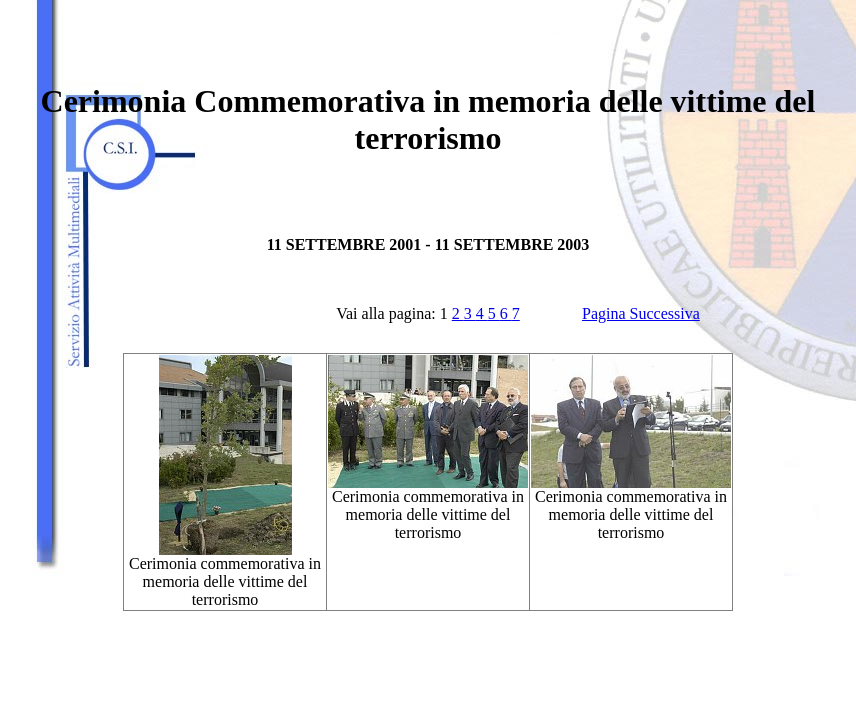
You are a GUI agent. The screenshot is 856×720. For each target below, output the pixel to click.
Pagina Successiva (641, 313)
